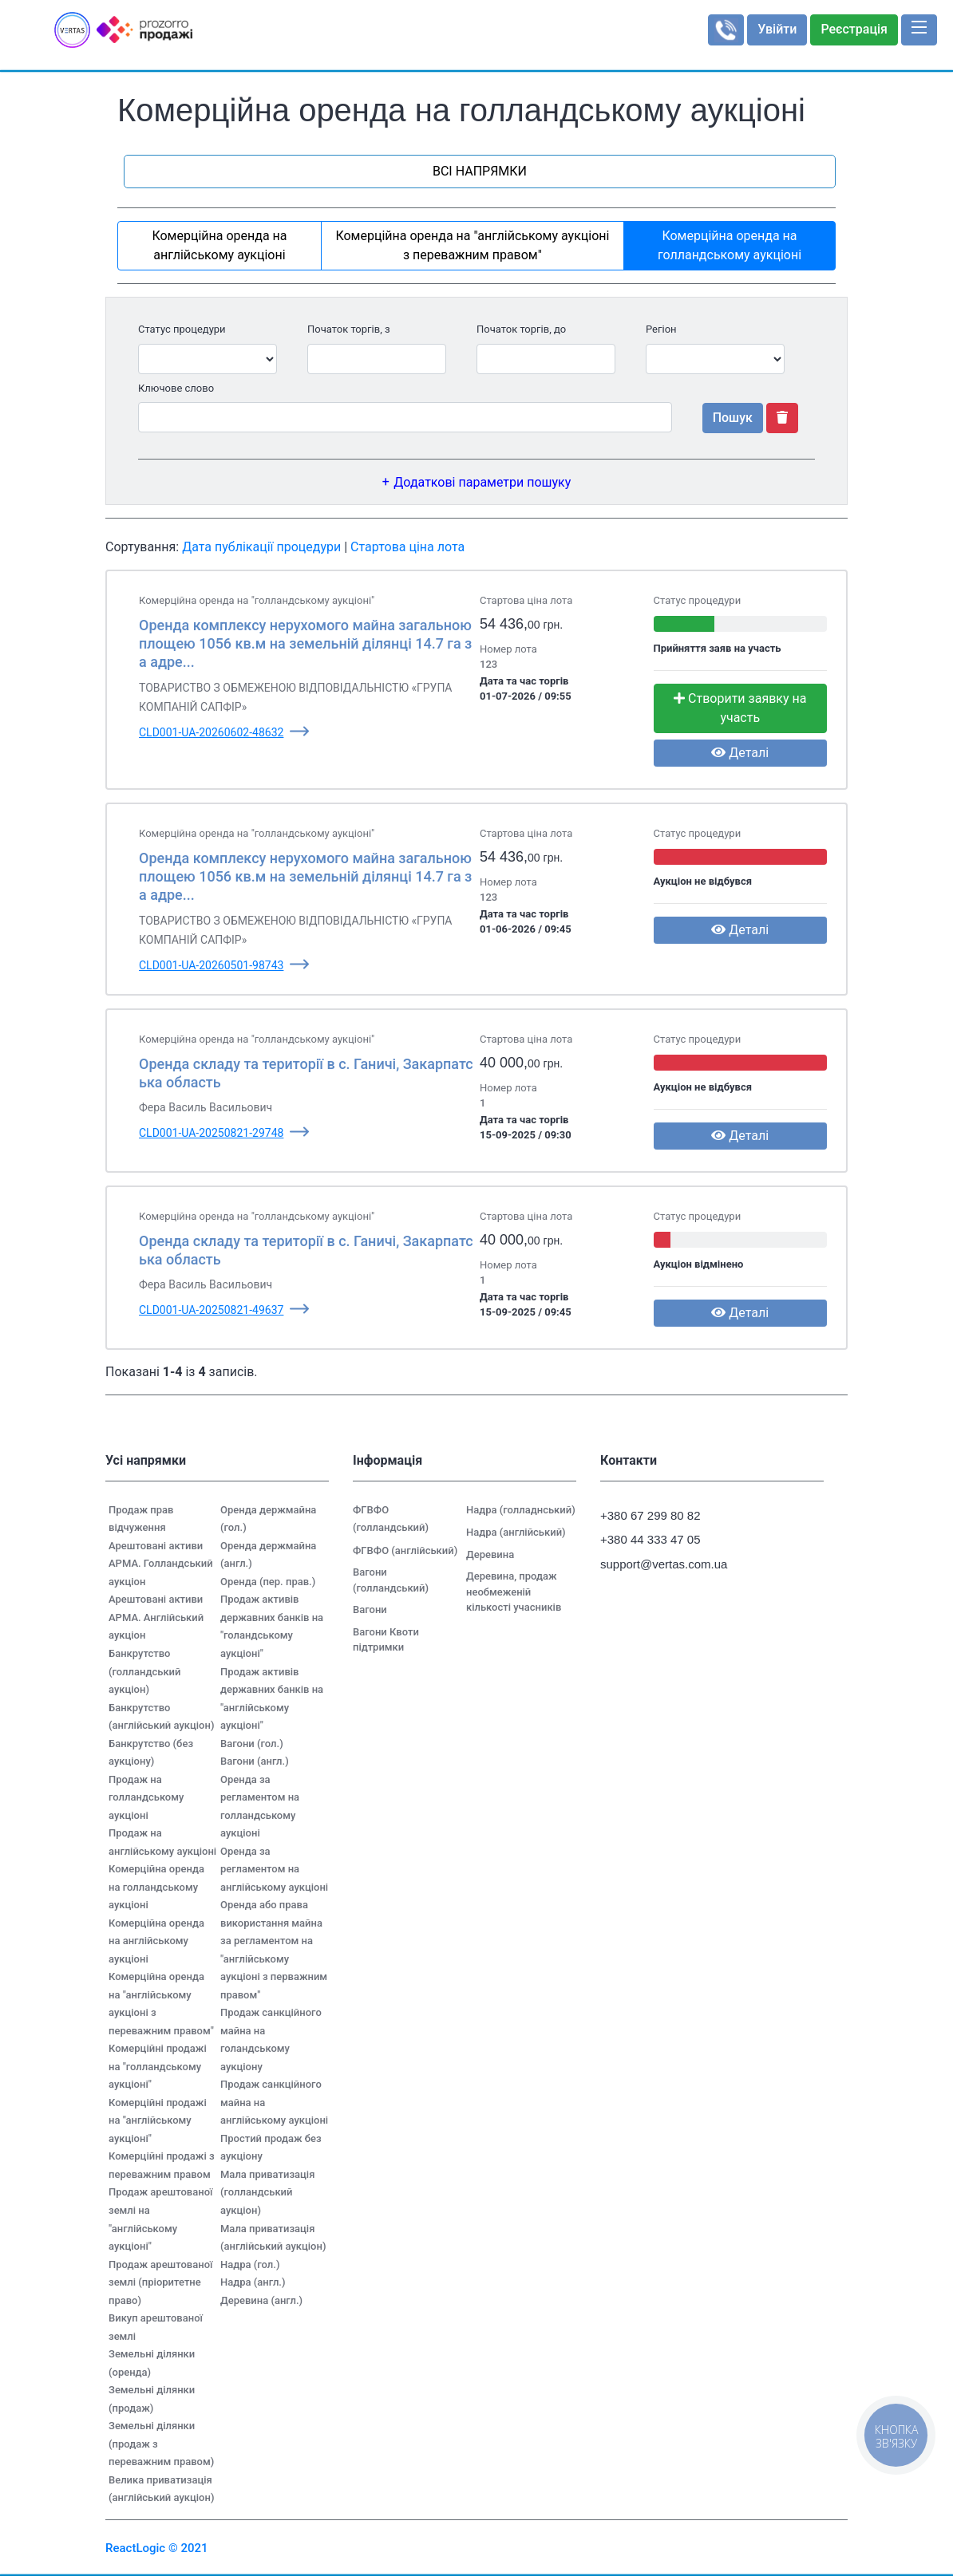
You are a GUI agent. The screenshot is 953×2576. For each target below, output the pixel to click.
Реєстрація (854, 29)
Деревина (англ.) (261, 2300)
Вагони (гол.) (251, 1744)
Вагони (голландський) (391, 1580)
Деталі (740, 752)
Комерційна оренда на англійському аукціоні (219, 245)
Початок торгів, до (521, 329)
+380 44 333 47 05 (650, 1539)
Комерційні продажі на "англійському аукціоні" (158, 2120)
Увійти (777, 29)
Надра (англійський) (516, 1532)
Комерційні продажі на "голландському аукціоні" (158, 2066)
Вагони (370, 1609)
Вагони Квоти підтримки (386, 1640)
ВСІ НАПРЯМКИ (480, 171)
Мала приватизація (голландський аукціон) (267, 2192)
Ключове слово (176, 388)
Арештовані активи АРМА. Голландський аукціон (161, 1564)
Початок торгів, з (348, 329)
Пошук (733, 417)
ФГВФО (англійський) (405, 1550)
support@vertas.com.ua (656, 1564)
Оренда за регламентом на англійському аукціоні (274, 1869)
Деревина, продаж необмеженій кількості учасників (513, 1591)
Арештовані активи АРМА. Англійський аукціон (156, 1617)
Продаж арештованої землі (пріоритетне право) (160, 2282)
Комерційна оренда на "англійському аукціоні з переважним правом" (472, 245)
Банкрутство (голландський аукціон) (144, 1671)
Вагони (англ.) (254, 1761)
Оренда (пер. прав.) (267, 1582)
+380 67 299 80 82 (650, 1515)
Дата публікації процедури (261, 546)
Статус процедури (182, 329)
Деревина (490, 1554)
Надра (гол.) (249, 2264)
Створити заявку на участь (740, 708)
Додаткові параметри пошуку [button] (482, 482)
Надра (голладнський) (520, 1510)
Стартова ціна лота (407, 546)
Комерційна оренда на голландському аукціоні (729, 245)
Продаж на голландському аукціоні (146, 1797)
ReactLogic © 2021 (156, 2548)
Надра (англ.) (253, 2282)
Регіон (661, 329)
